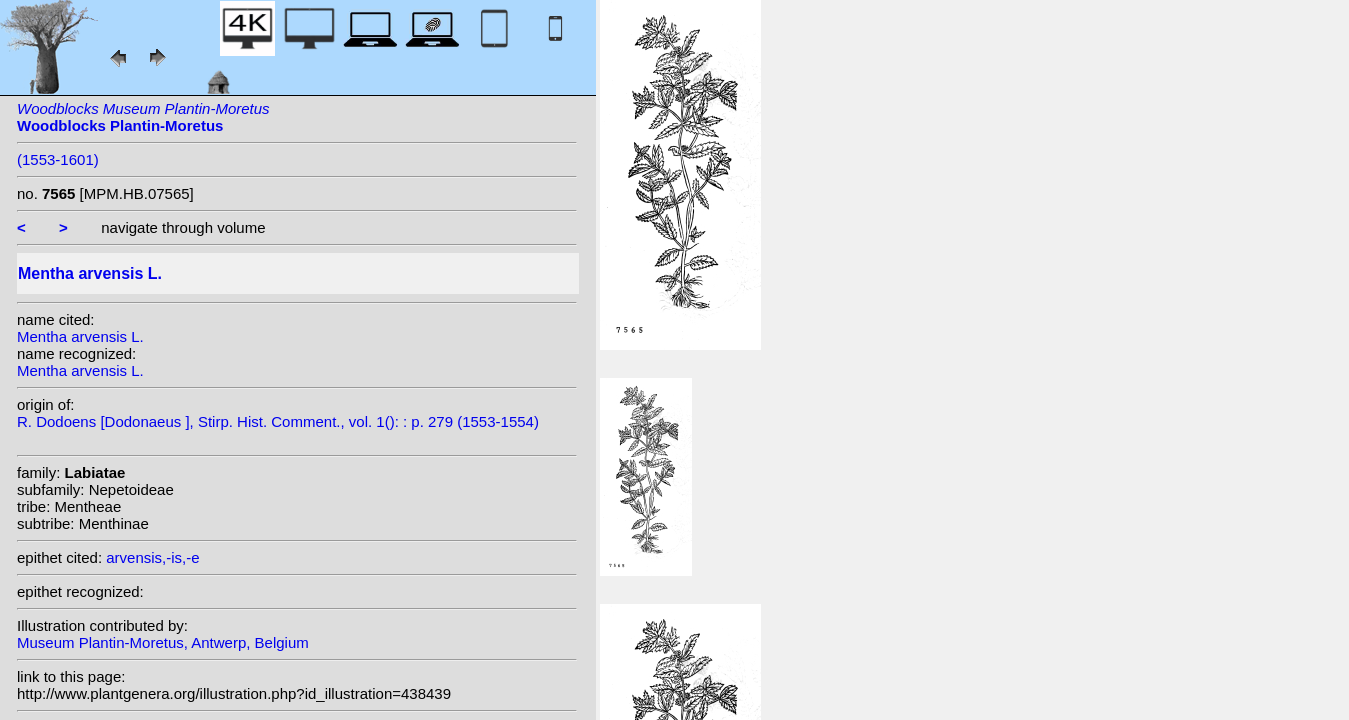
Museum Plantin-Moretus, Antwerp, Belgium (163, 642)
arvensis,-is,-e (152, 557)
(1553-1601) (58, 159)
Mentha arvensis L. (80, 336)
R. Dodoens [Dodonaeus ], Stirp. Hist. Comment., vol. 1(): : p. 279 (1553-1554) (278, 421)
